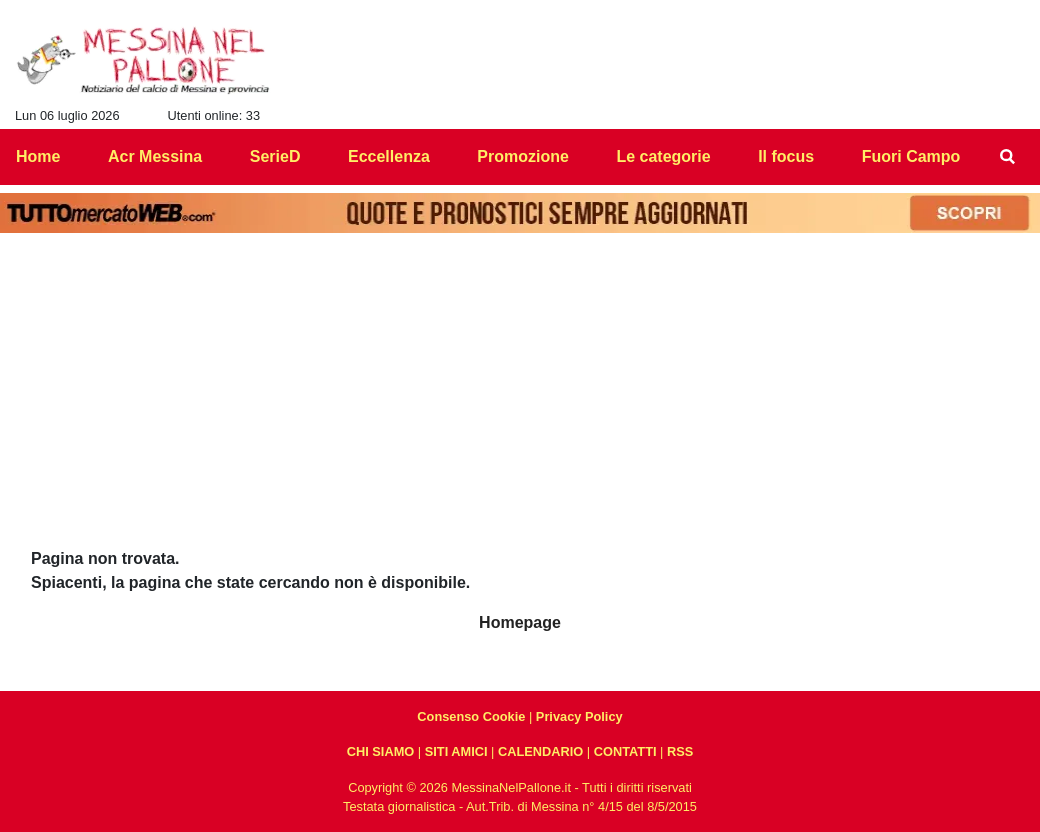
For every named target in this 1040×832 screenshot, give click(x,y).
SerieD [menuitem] (275, 156)
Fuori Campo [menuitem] (911, 156)
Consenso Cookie (471, 716)
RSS (680, 751)
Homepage (520, 622)
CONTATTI (625, 751)
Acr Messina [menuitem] (155, 156)
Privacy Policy (579, 716)
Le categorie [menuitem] (663, 156)
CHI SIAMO (381, 751)
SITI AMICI (456, 751)
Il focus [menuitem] (786, 156)
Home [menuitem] (38, 156)
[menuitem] (1008, 157)
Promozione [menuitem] (523, 156)
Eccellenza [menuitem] (389, 156)
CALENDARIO (540, 751)
